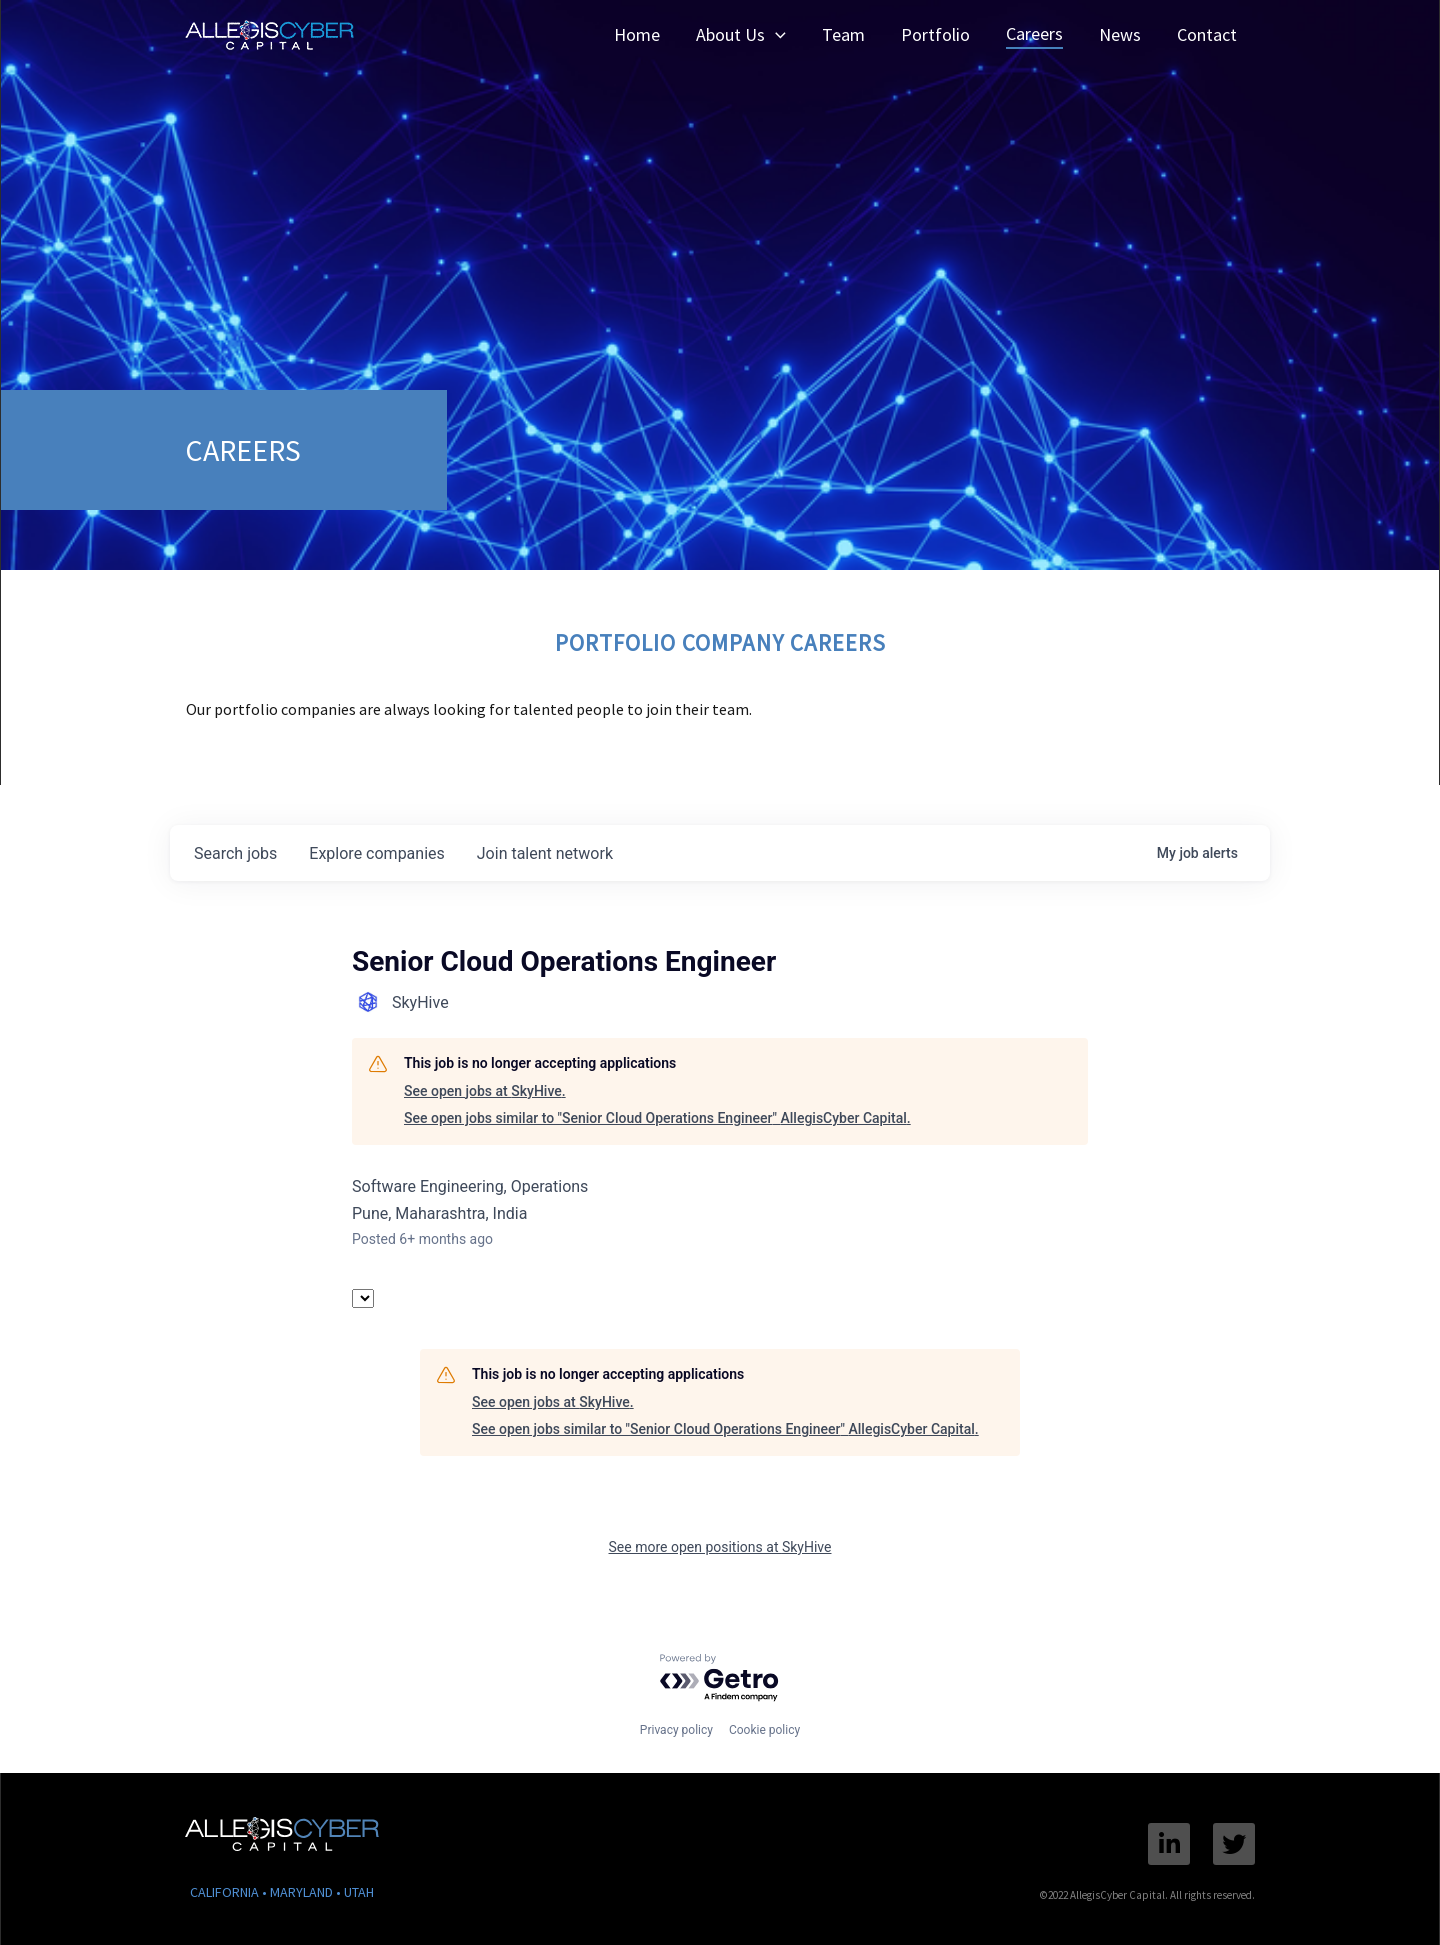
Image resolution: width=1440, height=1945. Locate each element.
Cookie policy (764, 1730)
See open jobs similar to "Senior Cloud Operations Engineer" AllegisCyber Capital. (657, 1118)
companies (376, 853)
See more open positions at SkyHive (720, 1547)
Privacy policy (676, 1730)
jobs (235, 853)
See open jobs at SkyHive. (485, 1091)
